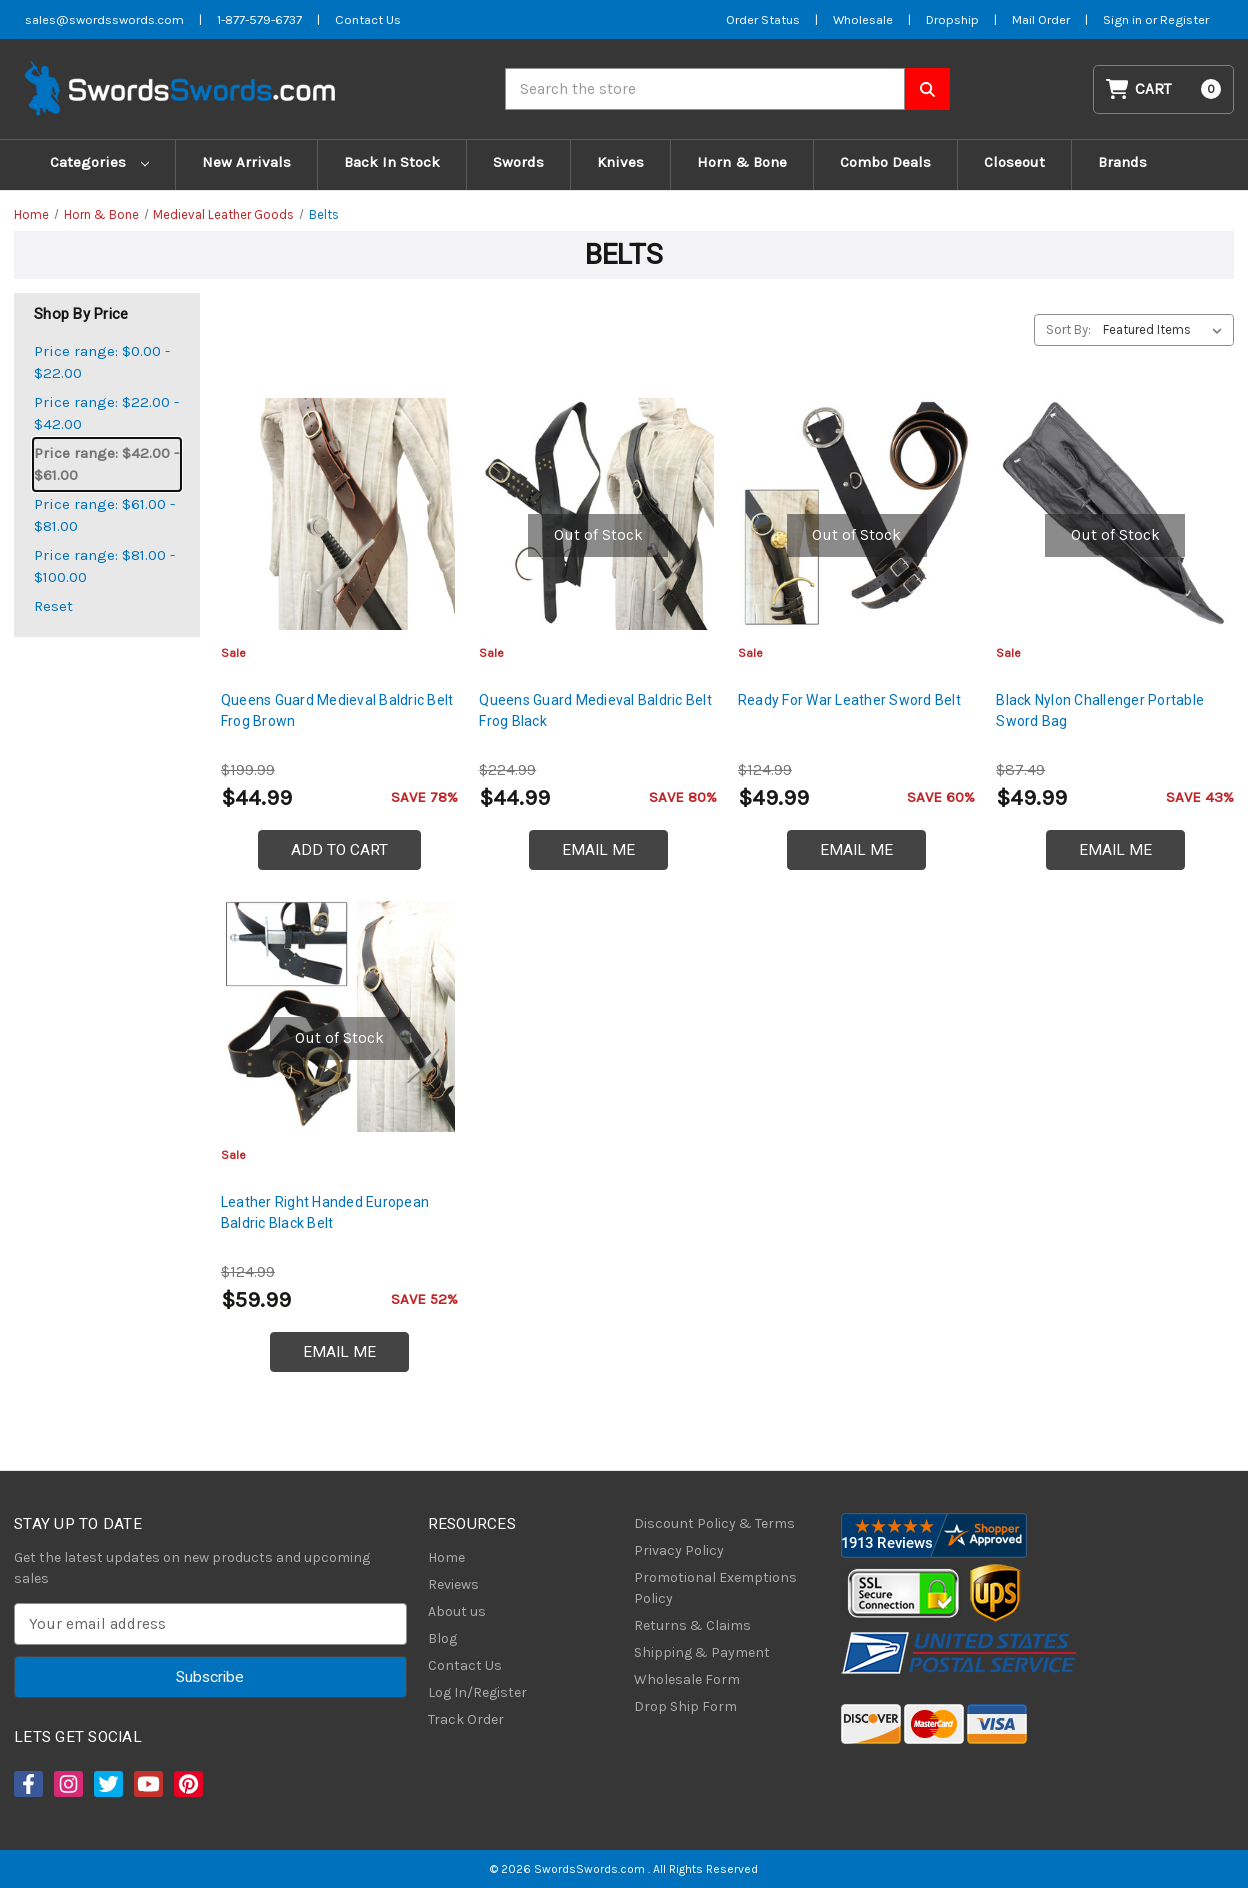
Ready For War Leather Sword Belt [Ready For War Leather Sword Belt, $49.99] (849, 700)
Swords (518, 162)
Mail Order (1041, 19)
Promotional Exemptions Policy (715, 1588)
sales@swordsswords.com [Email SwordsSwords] (104, 19)
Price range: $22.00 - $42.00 (106, 413)
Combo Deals (885, 162)
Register (1184, 19)
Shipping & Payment (702, 1652)
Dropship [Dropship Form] (952, 19)
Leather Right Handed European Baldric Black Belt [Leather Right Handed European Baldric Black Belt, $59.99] (325, 1212)
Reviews (453, 1584)
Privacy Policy (679, 1550)
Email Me (598, 850)
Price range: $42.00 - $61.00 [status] (106, 464)
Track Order (466, 1719)
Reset (53, 606)
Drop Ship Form (685, 1706)
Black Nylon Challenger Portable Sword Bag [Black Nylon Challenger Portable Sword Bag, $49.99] (1100, 710)
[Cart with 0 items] (1164, 89)
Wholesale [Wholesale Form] (863, 19)
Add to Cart (339, 850)
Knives (620, 162)
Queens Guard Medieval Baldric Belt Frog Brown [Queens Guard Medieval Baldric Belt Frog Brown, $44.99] (337, 710)
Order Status (763, 19)
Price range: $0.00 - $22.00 (102, 362)
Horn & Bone (742, 162)
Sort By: (1068, 329)
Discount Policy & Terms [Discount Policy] (714, 1523)
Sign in (1124, 19)
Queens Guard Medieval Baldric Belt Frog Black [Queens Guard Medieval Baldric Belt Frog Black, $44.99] (595, 710)
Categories (99, 162)
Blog (442, 1638)
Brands (1122, 162)
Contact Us (465, 1665)
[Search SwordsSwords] (927, 89)
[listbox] (1166, 330)
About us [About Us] (457, 1611)
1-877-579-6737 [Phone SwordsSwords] (259, 19)
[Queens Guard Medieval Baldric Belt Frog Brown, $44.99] (340, 514)
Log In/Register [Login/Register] (477, 1692)
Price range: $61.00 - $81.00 (104, 515)
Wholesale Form (687, 1679)
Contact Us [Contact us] (368, 19)
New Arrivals (246, 162)
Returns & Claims (692, 1625)
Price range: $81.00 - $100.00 (104, 566)
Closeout (1014, 162)
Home (446, 1557)
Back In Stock (392, 162)
